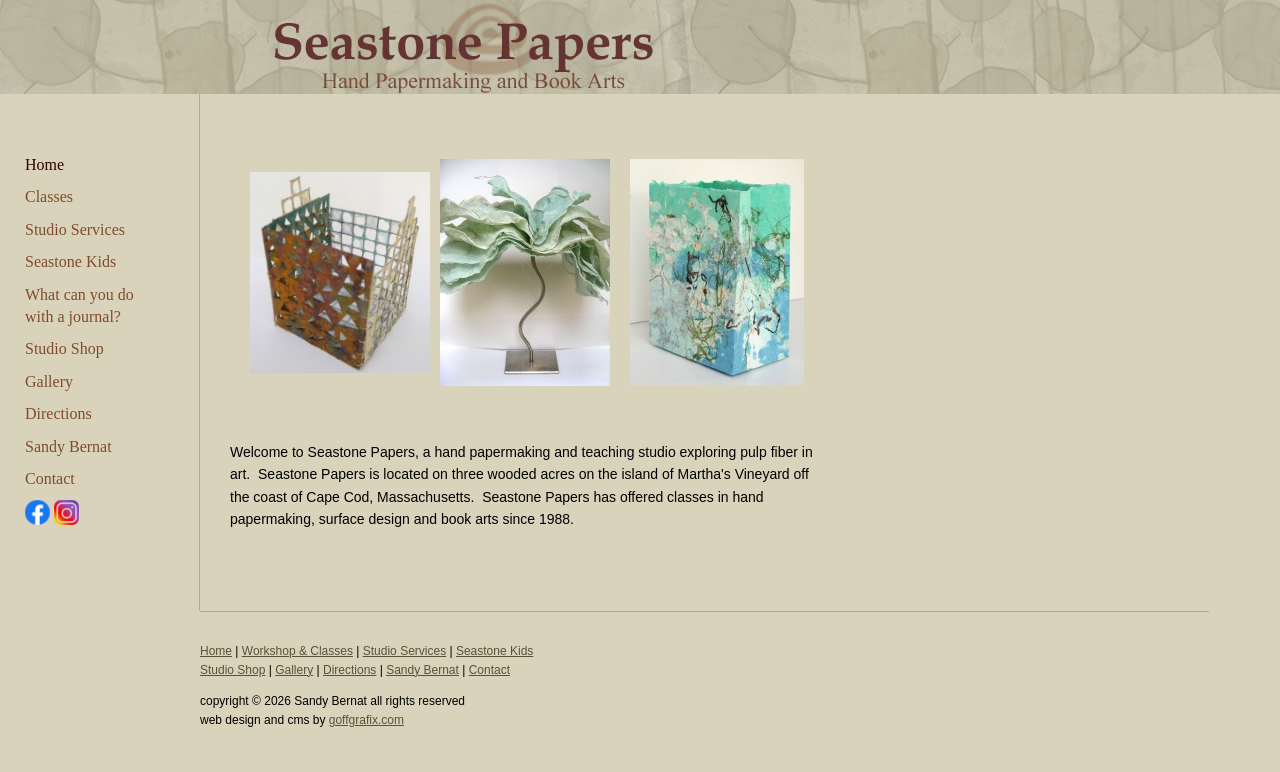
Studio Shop (64, 348)
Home (44, 164)
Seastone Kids (70, 261)
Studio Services (75, 229)
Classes (49, 196)
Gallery (49, 381)
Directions (58, 413)
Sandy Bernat (68, 446)
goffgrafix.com (366, 720)
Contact (50, 478)
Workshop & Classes (297, 651)
